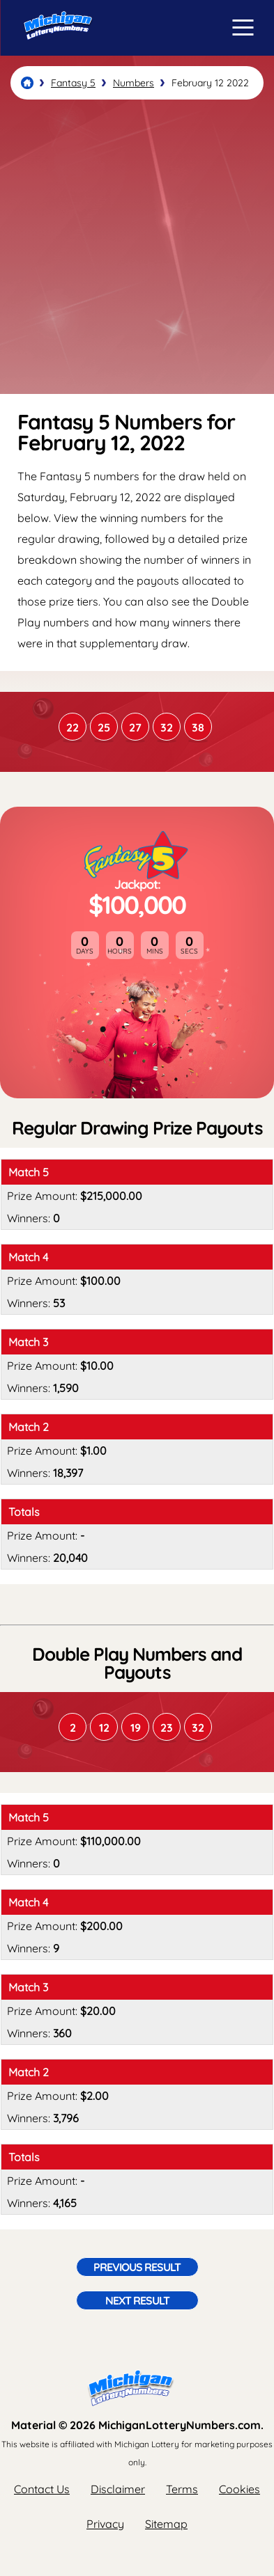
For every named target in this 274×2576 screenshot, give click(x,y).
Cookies (239, 2489)
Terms (182, 2489)
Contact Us (42, 2489)
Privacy (105, 2524)
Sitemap (166, 2524)
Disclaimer (118, 2489)
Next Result (137, 2300)
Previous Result (137, 2267)
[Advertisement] (137, 247)
